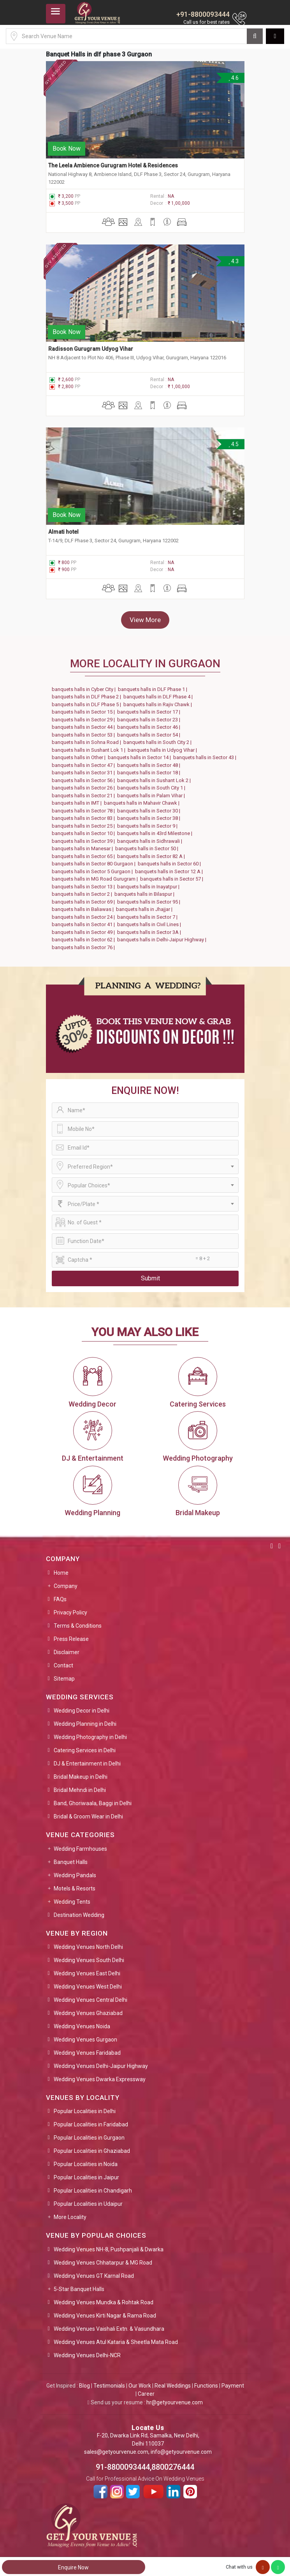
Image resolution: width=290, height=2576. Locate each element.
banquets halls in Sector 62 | (84, 939)
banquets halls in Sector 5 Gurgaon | (93, 871)
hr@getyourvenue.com (174, 2402)
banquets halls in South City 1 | (152, 788)
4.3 (233, 261)
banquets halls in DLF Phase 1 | (154, 689)
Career (146, 2394)
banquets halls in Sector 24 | (84, 917)
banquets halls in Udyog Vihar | (163, 750)
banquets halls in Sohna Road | (87, 742)
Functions (206, 2386)
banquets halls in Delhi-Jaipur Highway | (163, 939)
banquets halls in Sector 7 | (148, 917)
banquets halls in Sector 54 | (150, 735)
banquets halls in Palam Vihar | (152, 795)
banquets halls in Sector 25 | (84, 826)
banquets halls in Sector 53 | (84, 735)
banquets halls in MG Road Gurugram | (96, 879)
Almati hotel (63, 532)
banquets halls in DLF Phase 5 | (87, 704)
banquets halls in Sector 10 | (84, 833)
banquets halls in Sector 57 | (173, 879)
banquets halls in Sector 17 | (150, 712)
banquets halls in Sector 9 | (148, 826)
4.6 (233, 78)
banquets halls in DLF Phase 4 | (159, 697)
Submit (150, 1278)
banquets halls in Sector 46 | (150, 727)
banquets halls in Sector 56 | (84, 780)
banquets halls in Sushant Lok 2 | (155, 780)
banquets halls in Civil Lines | (150, 924)
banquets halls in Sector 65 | (84, 856)
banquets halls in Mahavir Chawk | (143, 803)
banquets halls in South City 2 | (158, 742)
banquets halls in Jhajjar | (145, 909)
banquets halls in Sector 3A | (150, 932)
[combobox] (145, 1166)
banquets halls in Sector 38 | (150, 818)
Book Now (67, 148)
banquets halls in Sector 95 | (150, 902)
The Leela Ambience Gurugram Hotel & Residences (113, 165)
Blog (84, 2386)
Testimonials (109, 2386)
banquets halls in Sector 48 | (150, 765)
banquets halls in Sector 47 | (84, 765)
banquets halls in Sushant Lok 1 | (90, 750)
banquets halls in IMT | (78, 803)
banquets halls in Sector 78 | (84, 811)
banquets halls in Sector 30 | (150, 811)
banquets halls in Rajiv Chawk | (158, 704)
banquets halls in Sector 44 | (84, 727)
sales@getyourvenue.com (116, 2452)
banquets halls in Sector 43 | (206, 757)
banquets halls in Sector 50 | (148, 848)
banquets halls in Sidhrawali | (151, 841)
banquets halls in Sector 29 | (84, 720)
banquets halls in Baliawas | (84, 909)
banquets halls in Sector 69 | (84, 902)
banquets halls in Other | (80, 757)
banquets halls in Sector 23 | (150, 720)
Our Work (139, 2386)
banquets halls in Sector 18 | (150, 772)
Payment (232, 2386)
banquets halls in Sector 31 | (84, 772)
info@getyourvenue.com (181, 2452)
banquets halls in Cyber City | (85, 689)
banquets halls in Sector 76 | (84, 947)
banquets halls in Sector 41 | (84, 924)
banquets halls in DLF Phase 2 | (87, 697)
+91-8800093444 (203, 14)
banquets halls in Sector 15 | (84, 712)
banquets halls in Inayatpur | (149, 887)
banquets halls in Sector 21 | (84, 795)
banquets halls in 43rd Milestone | (156, 833)
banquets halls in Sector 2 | (83, 894)
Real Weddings (173, 2386)
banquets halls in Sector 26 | (84, 788)
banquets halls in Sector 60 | (170, 864)
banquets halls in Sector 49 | (84, 932)
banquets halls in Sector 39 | (84, 841)
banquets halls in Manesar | (83, 848)
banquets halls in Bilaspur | (145, 894)
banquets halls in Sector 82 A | (152, 856)
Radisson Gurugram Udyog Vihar (90, 349)
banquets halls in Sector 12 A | (170, 871)
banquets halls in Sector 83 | (84, 818)
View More (145, 620)
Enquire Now (73, 2567)
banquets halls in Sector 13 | (84, 887)
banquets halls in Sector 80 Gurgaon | (95, 864)
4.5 (233, 444)
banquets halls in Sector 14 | (140, 757)
